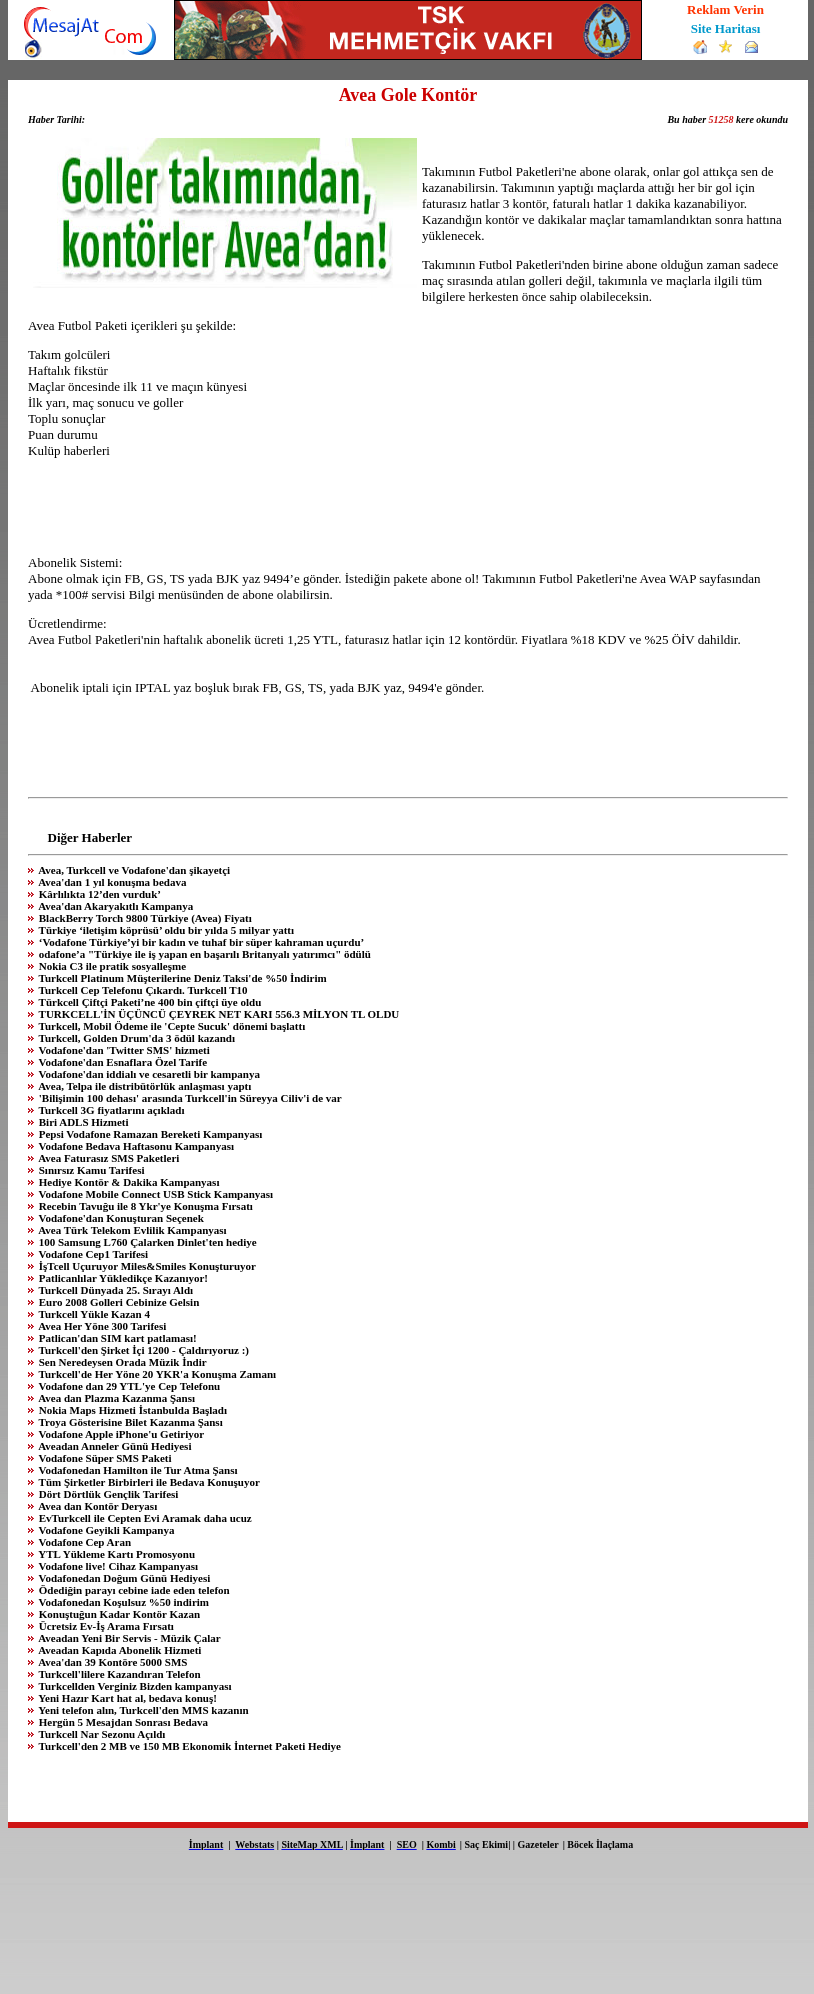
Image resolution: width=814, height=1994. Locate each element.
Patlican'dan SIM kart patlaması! (116, 1338)
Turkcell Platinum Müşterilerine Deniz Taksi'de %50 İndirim (181, 978)
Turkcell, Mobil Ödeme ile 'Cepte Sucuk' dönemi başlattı (170, 1026)
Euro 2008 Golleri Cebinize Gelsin (117, 1302)
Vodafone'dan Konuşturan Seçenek (120, 1218)
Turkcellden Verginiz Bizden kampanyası (134, 1686)
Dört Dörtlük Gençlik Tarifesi (107, 1494)
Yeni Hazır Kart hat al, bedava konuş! (126, 1698)
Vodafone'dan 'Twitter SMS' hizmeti (123, 1050)
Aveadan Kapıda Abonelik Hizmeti (118, 1650)
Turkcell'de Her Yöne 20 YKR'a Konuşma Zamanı (156, 1374)
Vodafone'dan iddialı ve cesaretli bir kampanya (148, 1074)
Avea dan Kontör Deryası (96, 1506)
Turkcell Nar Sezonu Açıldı (100, 1734)
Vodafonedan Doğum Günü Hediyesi (123, 1578)
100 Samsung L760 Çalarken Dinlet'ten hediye (146, 1242)
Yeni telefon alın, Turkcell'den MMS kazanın (142, 1710)
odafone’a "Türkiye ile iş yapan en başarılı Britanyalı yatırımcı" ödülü (203, 954)
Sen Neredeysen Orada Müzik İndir (121, 1362)
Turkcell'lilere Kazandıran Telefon (118, 1674)
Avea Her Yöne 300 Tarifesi (101, 1326)
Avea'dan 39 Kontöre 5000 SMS (111, 1662)
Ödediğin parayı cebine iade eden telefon (133, 1590)
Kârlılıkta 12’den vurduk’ (98, 894)
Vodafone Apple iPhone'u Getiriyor (120, 1434)
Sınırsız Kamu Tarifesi (90, 1170)
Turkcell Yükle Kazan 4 (93, 1314)
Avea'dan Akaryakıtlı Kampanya (114, 906)
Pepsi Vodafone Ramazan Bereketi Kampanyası (149, 1134)
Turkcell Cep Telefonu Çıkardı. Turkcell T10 (142, 990)
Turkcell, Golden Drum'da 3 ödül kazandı (135, 1038)
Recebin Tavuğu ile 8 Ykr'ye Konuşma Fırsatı (144, 1206)
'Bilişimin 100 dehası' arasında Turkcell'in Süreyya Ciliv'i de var (189, 1098)
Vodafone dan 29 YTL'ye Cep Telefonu (128, 1386)
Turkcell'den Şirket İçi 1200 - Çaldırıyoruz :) (142, 1350)
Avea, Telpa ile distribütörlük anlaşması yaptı (143, 1086)
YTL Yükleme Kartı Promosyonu (115, 1554)
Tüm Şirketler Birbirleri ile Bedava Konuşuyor (148, 1482)
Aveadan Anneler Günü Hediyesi (113, 1446)
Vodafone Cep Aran (83, 1542)
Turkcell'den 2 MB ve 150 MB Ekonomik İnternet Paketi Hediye (188, 1746)
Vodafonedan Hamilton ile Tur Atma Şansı (137, 1470)
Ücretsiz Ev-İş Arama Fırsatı (105, 1626)
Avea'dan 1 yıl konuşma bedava (111, 882)
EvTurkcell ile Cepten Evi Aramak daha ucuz (144, 1518)
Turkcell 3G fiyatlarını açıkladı (110, 1110)
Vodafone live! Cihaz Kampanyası (117, 1566)
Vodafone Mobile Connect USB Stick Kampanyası (154, 1194)
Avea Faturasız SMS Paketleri (107, 1158)
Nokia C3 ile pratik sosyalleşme (111, 966)
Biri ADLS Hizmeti (82, 1122)
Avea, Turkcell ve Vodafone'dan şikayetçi (133, 870)
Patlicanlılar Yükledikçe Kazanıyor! (122, 1278)
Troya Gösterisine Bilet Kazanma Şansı (129, 1422)
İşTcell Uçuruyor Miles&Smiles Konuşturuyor (146, 1266)
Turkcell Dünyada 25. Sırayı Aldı (114, 1290)
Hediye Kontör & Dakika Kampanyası (127, 1182)
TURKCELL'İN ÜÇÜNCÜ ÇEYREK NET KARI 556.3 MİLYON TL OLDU (217, 1014)
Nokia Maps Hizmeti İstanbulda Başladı (131, 1410)
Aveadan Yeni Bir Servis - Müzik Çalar (128, 1638)
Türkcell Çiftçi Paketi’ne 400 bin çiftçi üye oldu (148, 1002)
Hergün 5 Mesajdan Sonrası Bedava (122, 1722)
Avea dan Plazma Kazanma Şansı (115, 1398)
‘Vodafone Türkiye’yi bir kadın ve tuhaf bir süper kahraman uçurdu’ (200, 942)
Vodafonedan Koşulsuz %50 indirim (122, 1602)
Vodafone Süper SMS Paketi (104, 1458)
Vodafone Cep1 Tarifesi (92, 1254)
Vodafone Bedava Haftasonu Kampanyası (135, 1146)
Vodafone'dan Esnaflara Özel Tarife (121, 1062)
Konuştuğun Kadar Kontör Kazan (118, 1614)
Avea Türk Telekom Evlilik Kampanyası (131, 1230)
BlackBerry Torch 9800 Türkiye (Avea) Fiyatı (144, 918)
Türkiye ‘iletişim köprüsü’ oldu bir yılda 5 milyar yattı (165, 930)
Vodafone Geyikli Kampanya (105, 1530)
